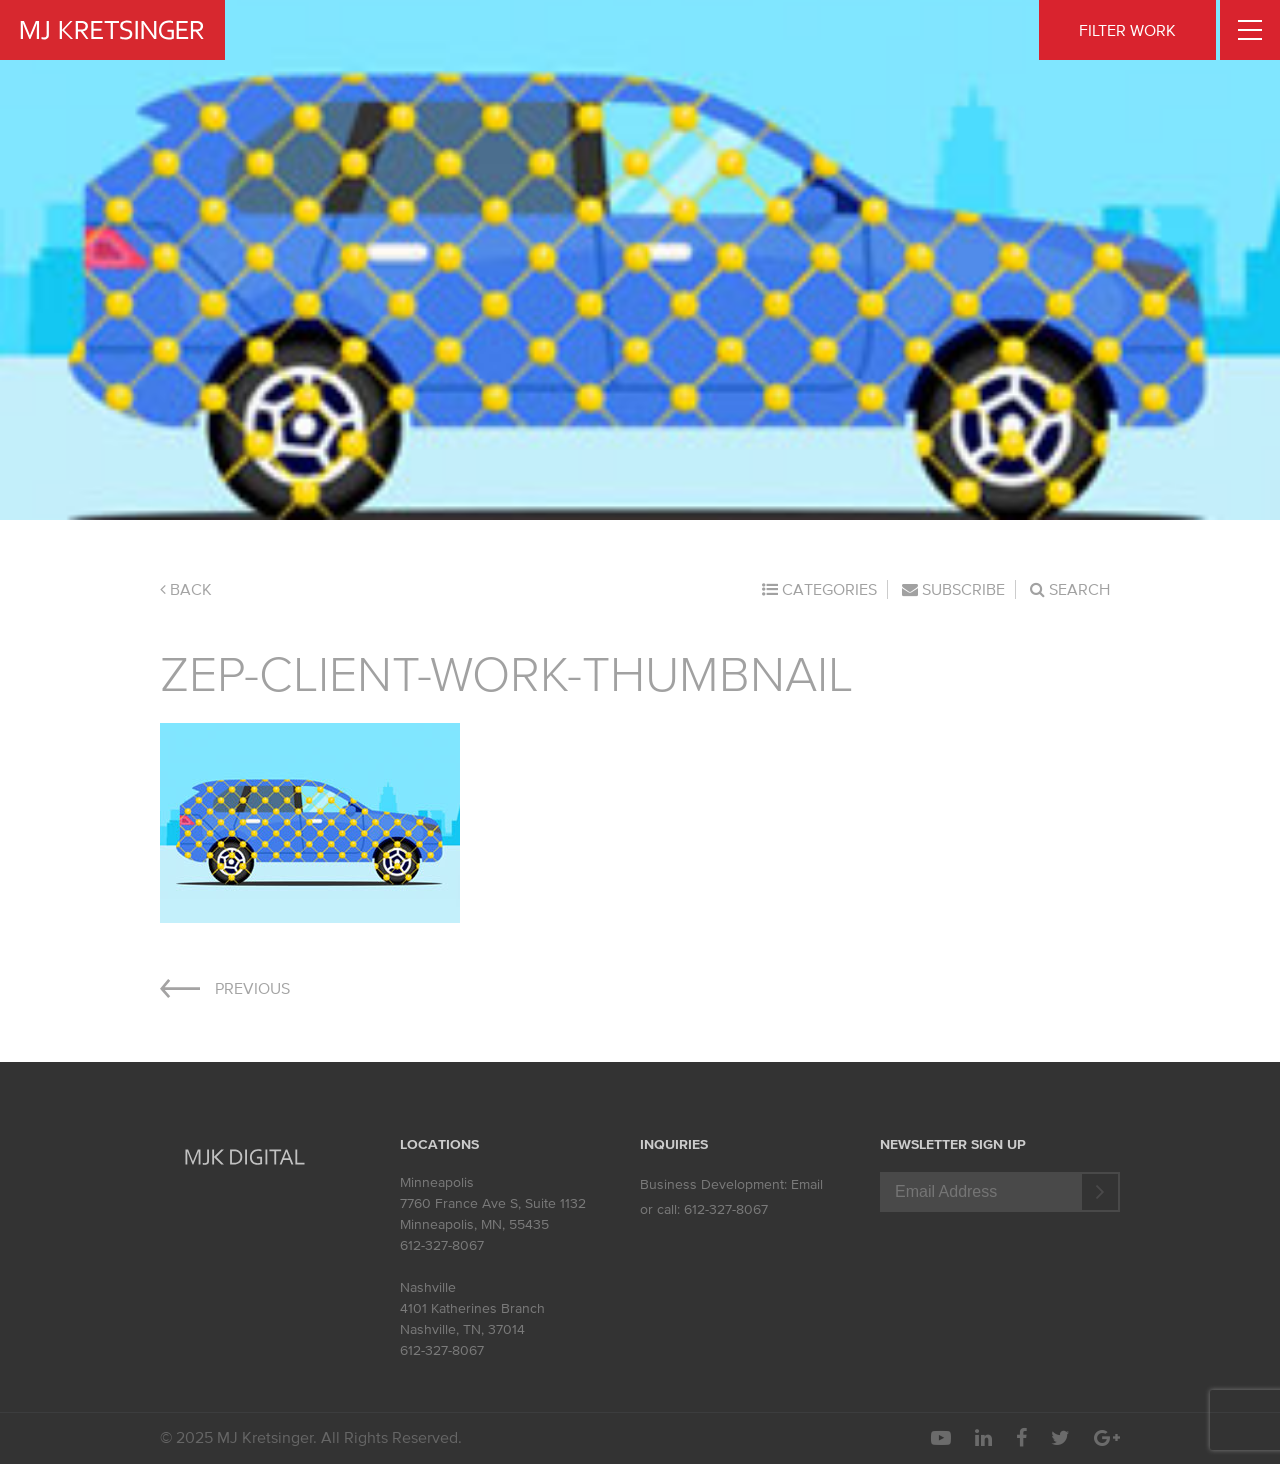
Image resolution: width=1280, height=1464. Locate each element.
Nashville (428, 1287)
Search (1070, 589)
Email (807, 1184)
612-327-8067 (442, 1245)
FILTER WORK (1127, 30)
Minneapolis (437, 1182)
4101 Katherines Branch (472, 1308)
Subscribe (953, 589)
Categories (819, 589)
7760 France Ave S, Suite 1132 (493, 1203)
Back (186, 589)
